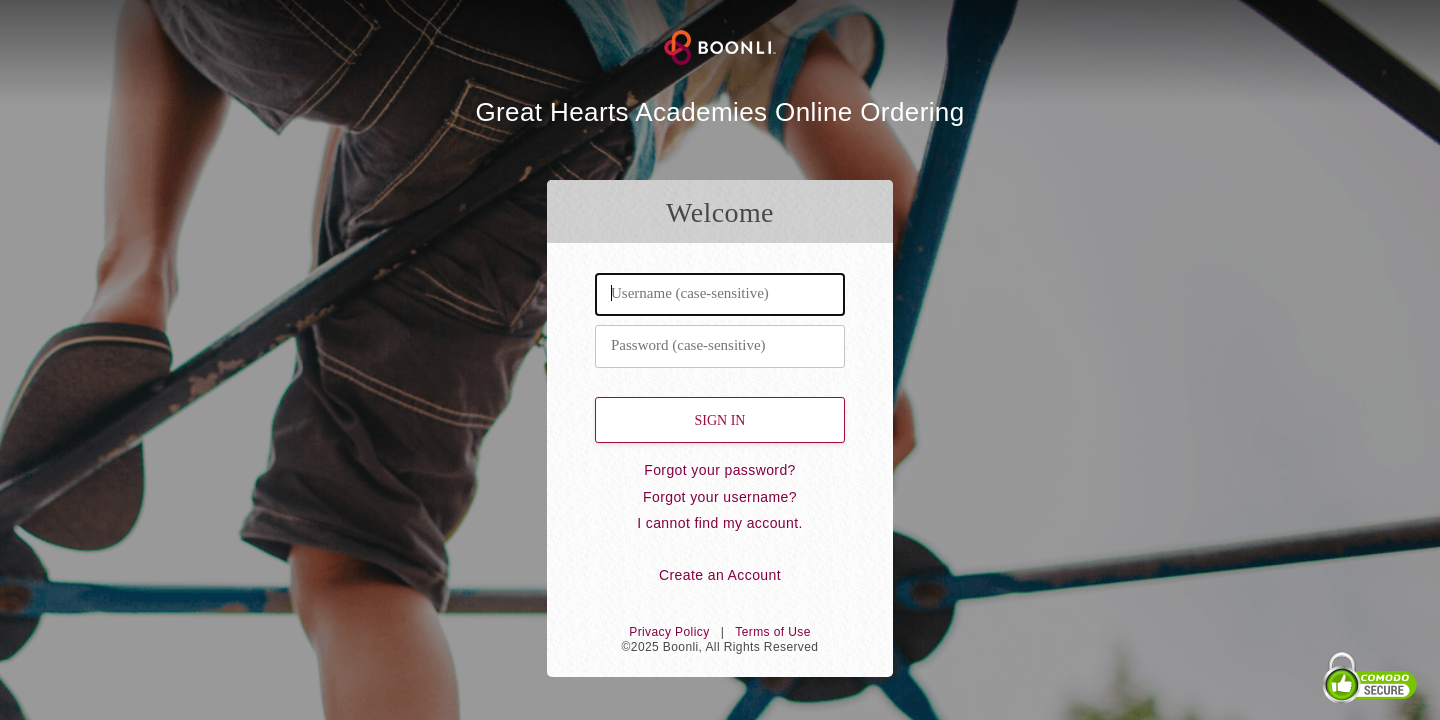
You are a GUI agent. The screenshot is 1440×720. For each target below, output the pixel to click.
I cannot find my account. (720, 523)
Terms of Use (772, 632)
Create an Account (720, 575)
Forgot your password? (720, 470)
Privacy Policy (669, 632)
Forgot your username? (720, 497)
